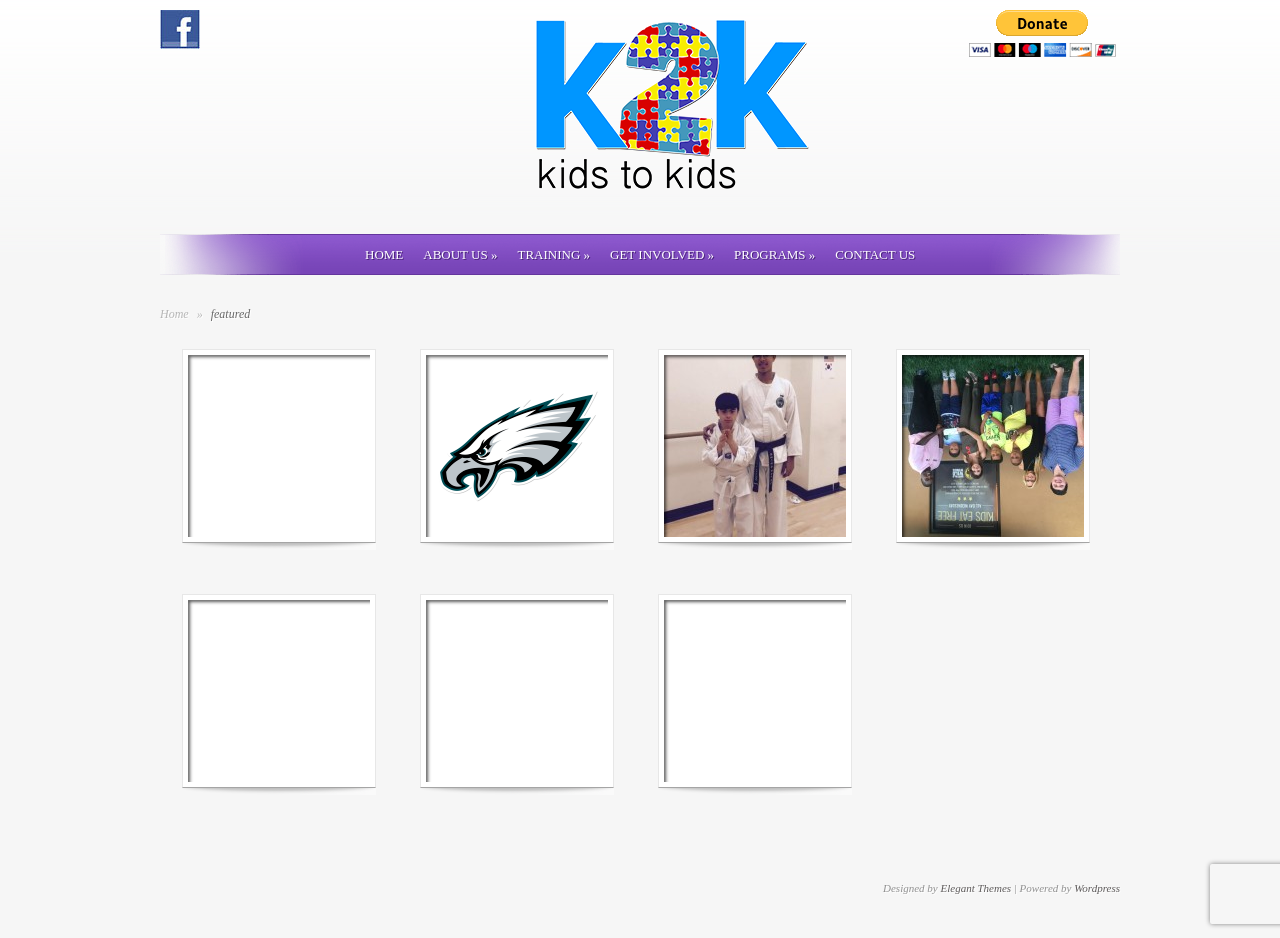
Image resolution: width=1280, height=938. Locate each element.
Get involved (662, 254)
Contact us (875, 254)
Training (553, 254)
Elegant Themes (975, 888)
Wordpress (1097, 888)
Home (384, 254)
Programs (774, 254)
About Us (460, 254)
